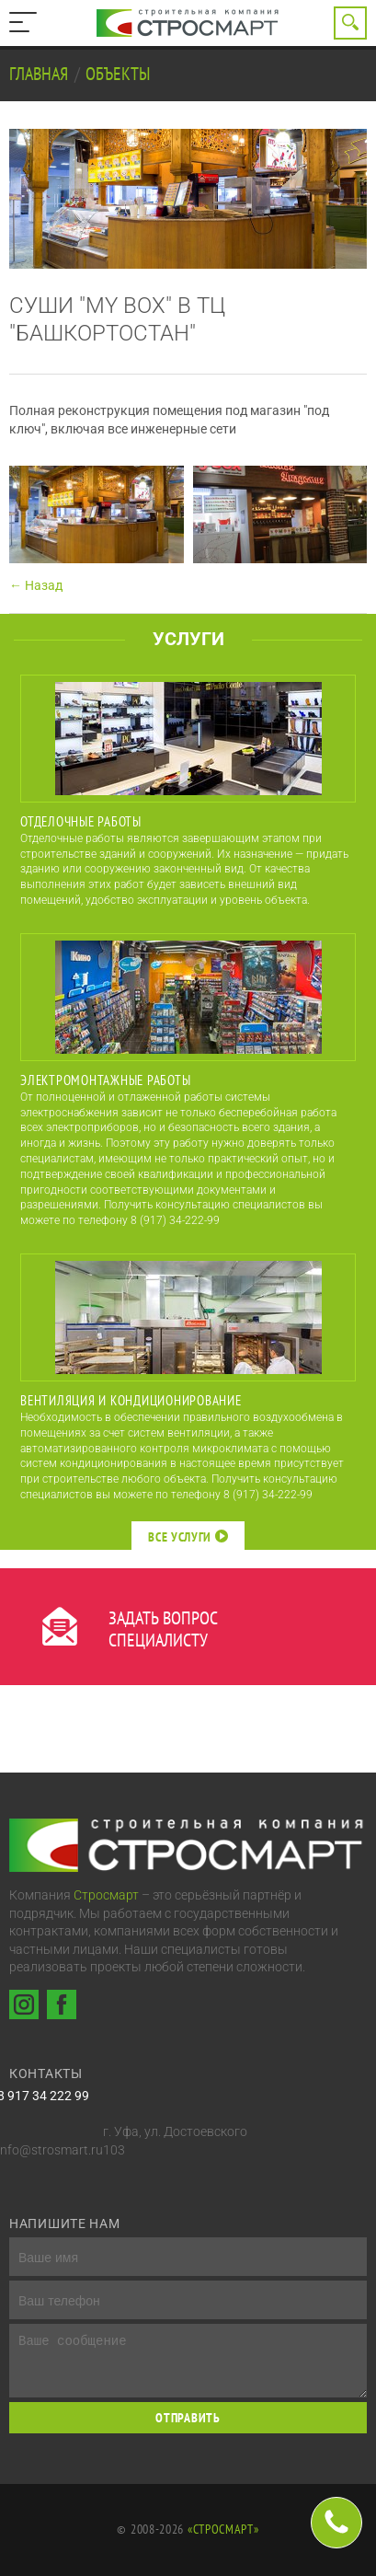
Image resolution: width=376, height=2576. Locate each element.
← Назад (36, 585)
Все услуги (188, 1537)
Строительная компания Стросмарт (188, 23)
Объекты (117, 74)
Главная (40, 74)
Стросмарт (106, 1895)
